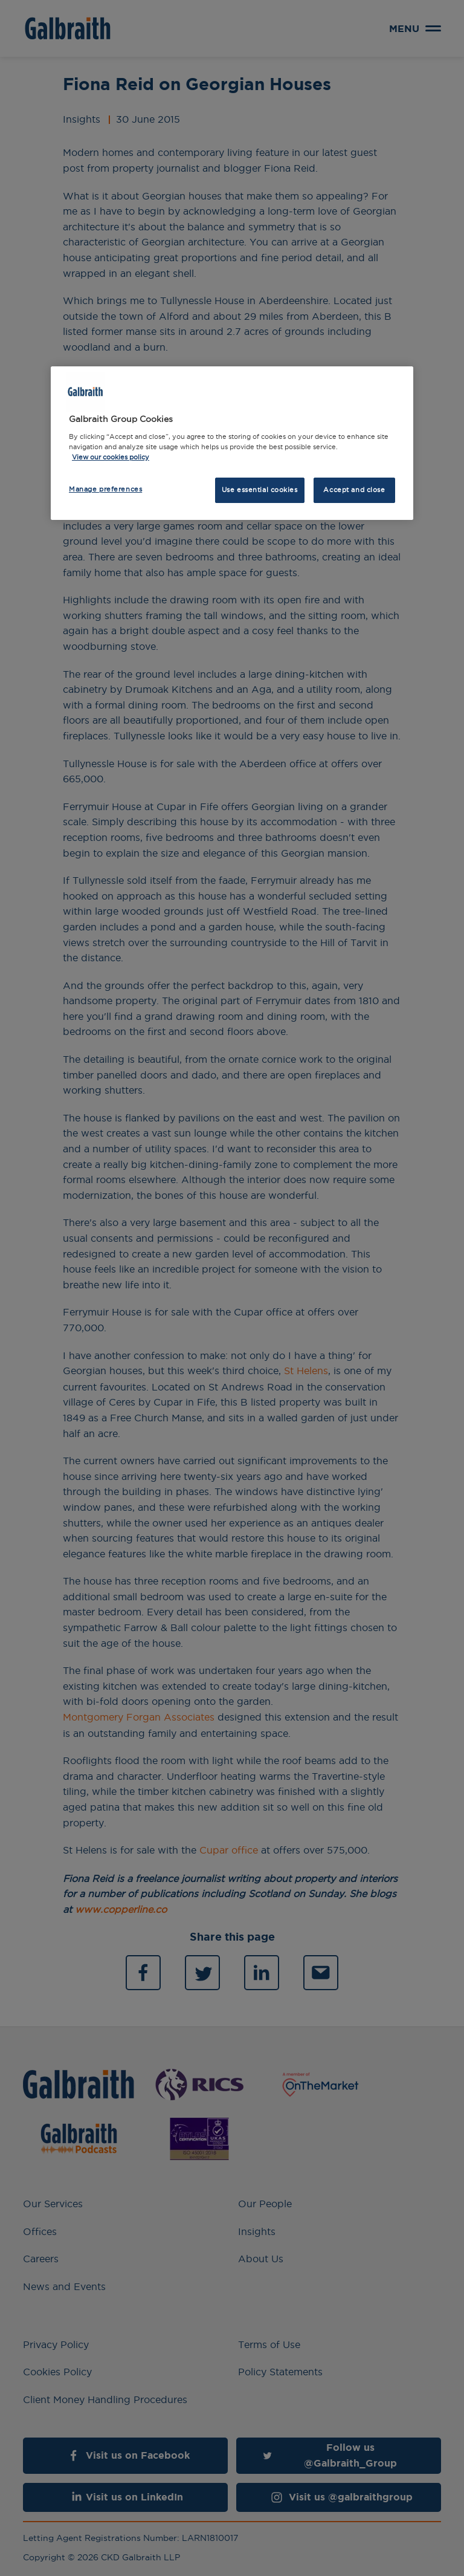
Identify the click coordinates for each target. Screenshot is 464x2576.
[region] (232, 443)
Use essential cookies (260, 489)
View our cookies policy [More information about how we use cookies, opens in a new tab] (110, 457)
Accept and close (354, 489)
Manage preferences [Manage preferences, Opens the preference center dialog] (105, 489)
